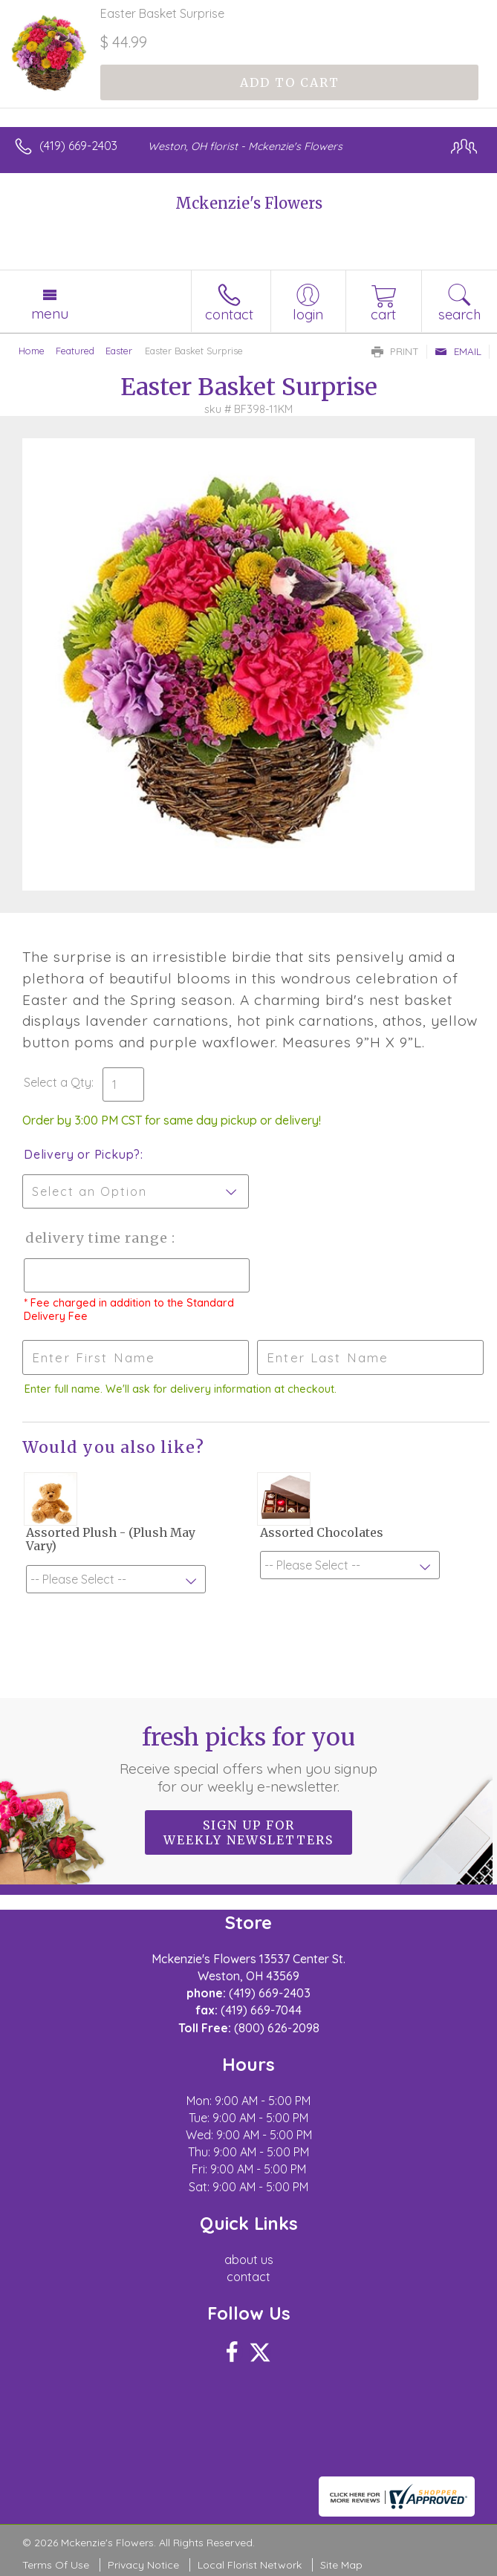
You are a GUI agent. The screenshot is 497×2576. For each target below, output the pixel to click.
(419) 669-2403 (78, 145)
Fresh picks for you (248, 1759)
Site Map (341, 2565)
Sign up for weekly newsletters (248, 1832)
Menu (49, 313)
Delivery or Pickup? (82, 1154)
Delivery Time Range (97, 1237)
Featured (75, 351)
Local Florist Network (250, 2565)
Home (32, 351)
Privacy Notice (143, 2565)
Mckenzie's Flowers (248, 203)
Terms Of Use (55, 2565)
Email (458, 351)
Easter (118, 351)
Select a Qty (57, 1082)
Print (395, 351)
